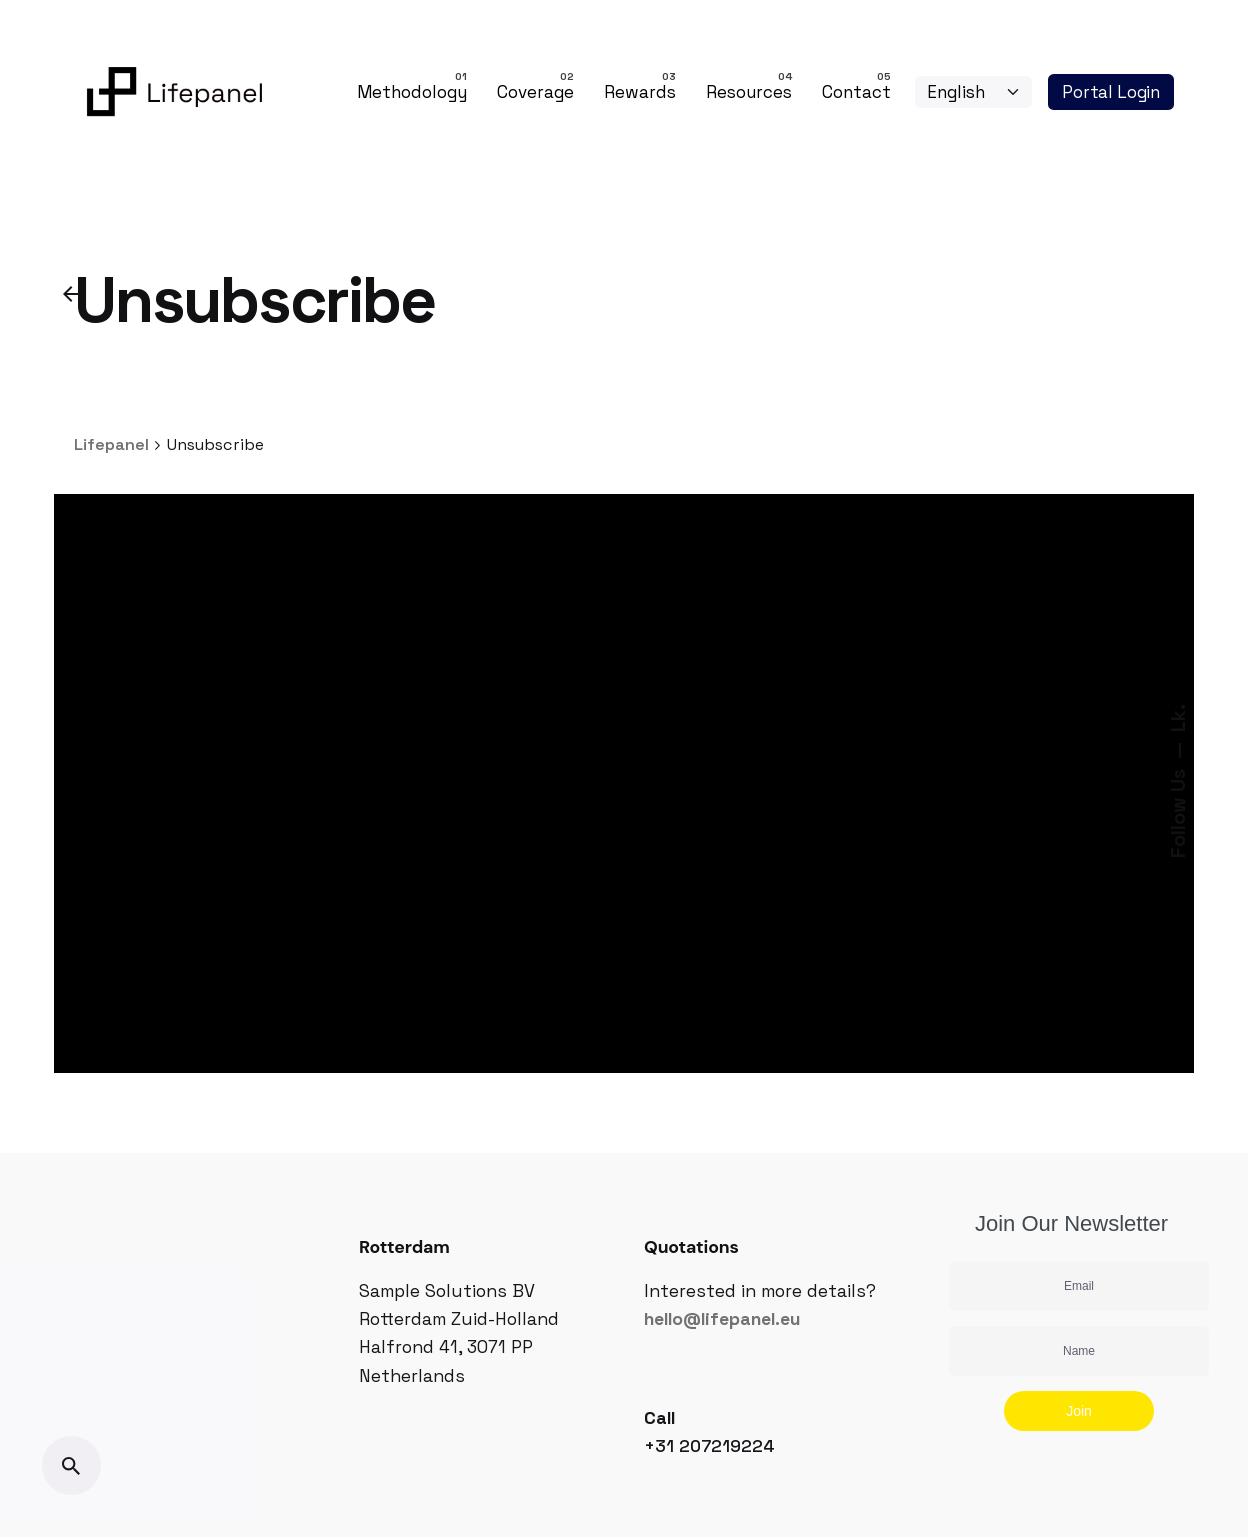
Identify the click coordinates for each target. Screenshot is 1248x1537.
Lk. (1178, 718)
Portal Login (1111, 92)
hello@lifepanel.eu (722, 1319)
